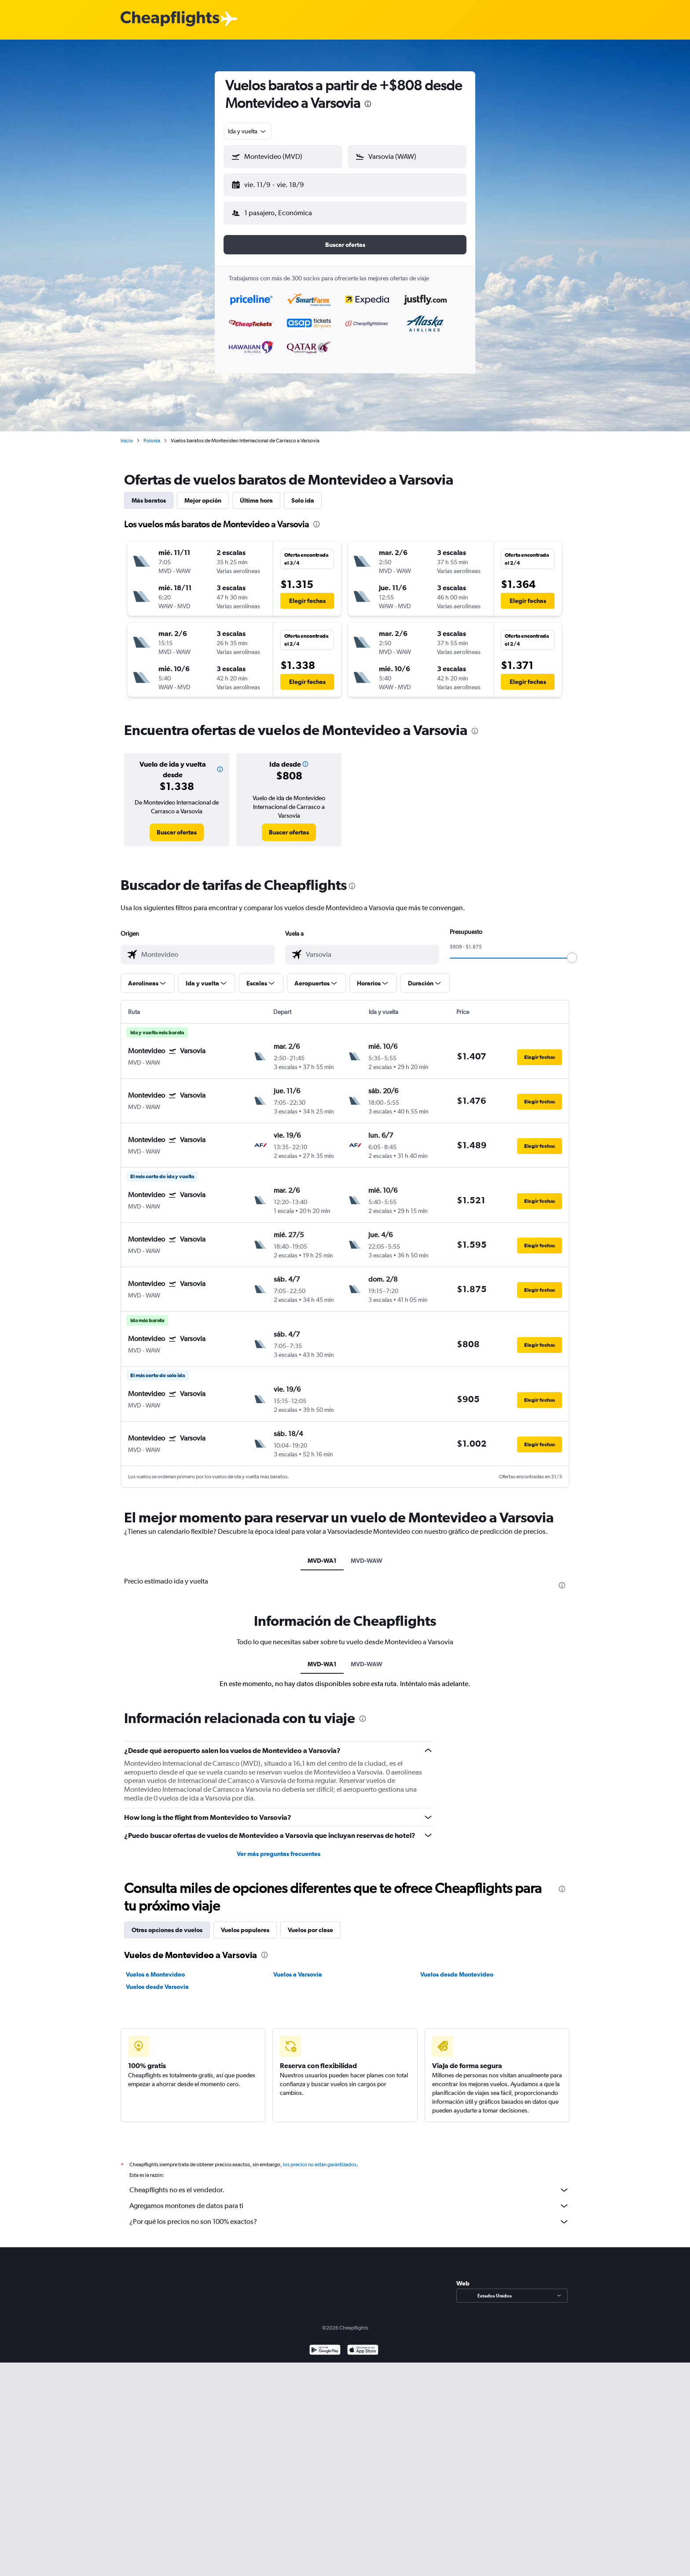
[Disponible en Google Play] (325, 2343)
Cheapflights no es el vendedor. (349, 2183)
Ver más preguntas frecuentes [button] (278, 1846)
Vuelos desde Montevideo (456, 1967)
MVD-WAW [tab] (366, 1553)
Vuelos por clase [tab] (310, 1922)
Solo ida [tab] (302, 493)
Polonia (151, 433)
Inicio (127, 433)
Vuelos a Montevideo (155, 1967)
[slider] (572, 950)
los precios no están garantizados (319, 2157)
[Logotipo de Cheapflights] (170, 19)
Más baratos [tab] (149, 493)
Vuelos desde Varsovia (157, 1979)
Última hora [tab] (256, 493)
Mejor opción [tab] (202, 493)
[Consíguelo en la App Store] (363, 2343)
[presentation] (368, 104)
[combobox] (248, 131)
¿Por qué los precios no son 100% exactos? (349, 2214)
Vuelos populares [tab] (245, 1922)
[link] (177, 825)
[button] (279, 183)
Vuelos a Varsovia (297, 1967)
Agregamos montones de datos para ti (349, 2199)
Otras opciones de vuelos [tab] (167, 1922)
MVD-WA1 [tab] (322, 1553)
